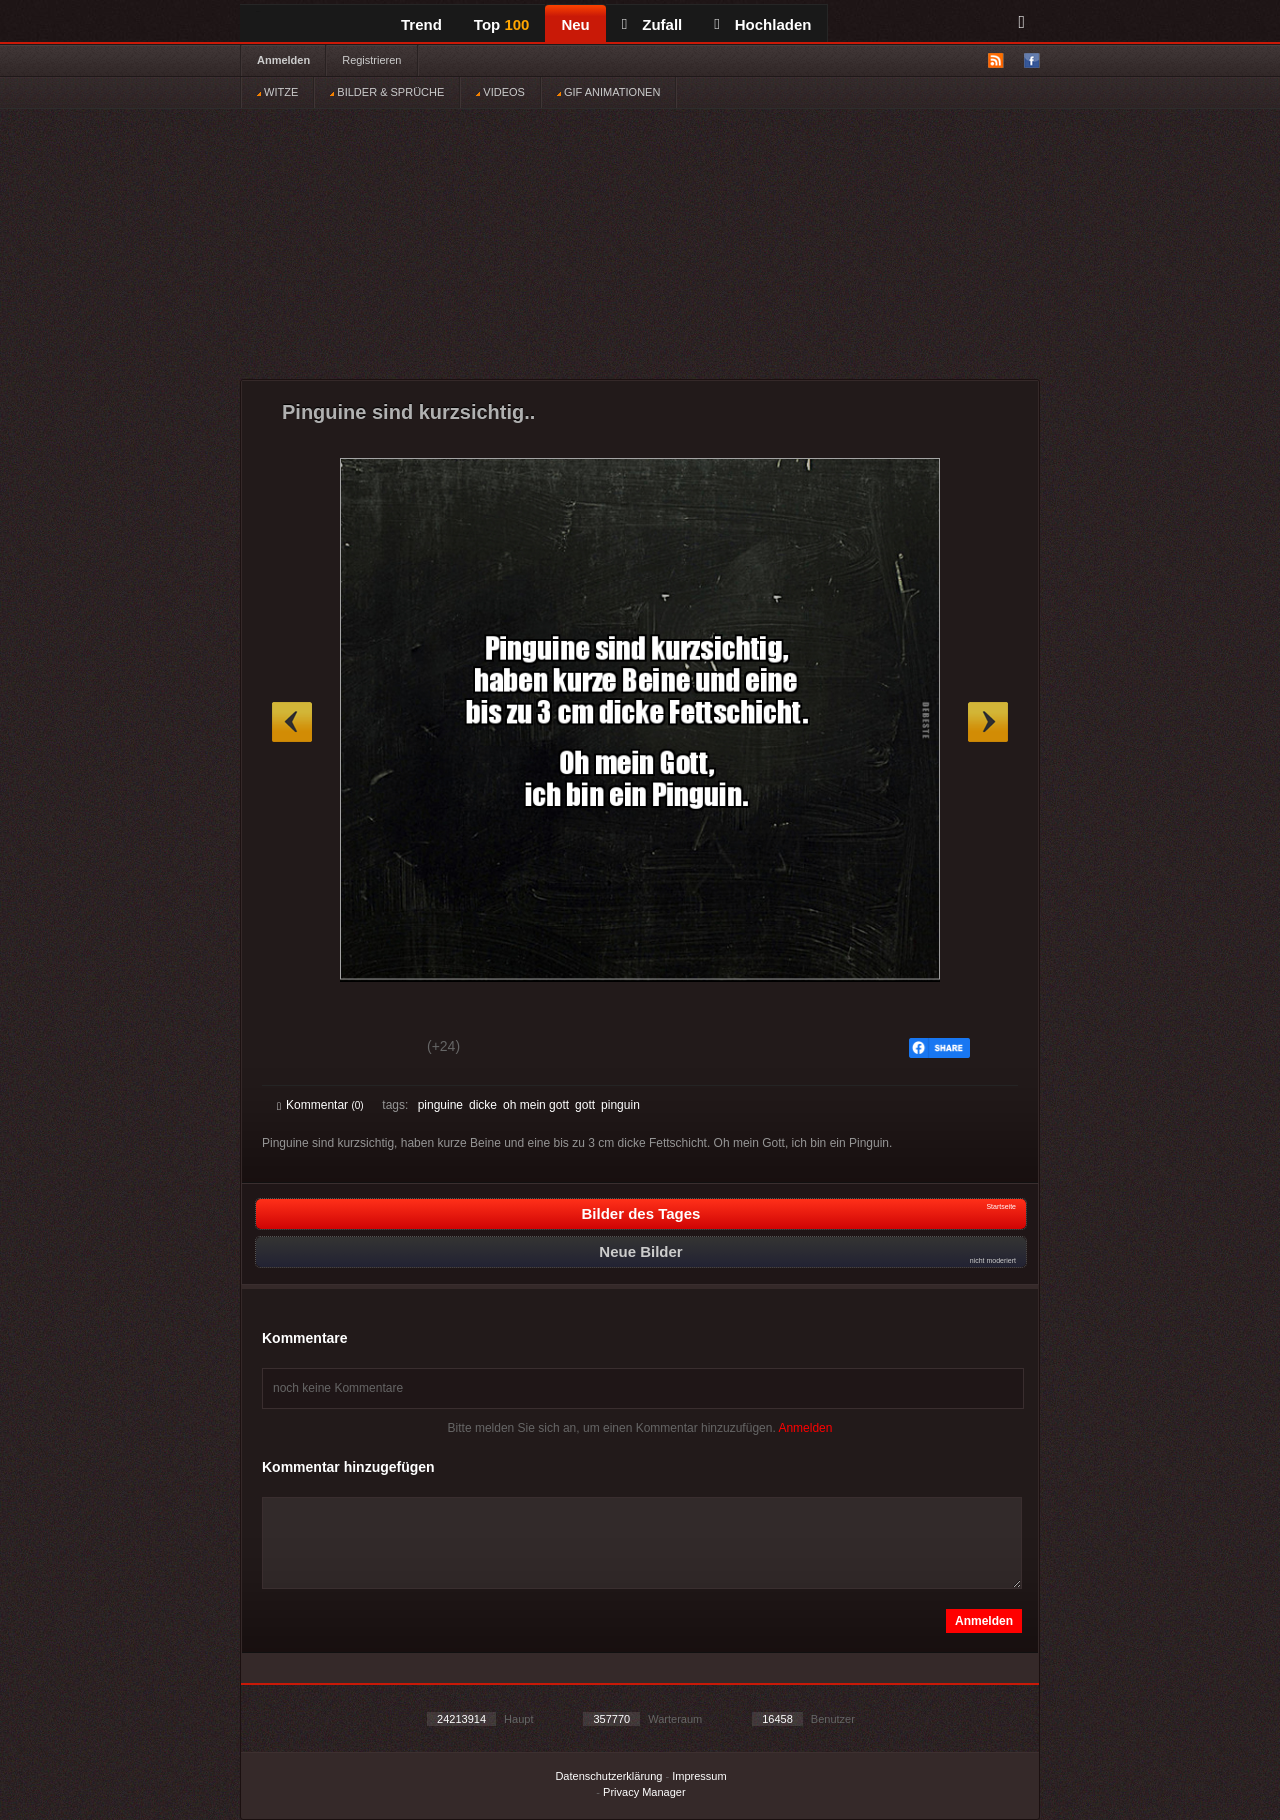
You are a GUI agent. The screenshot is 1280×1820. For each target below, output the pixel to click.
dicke (483, 1105)
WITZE (277, 92)
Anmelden (283, 60)
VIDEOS (500, 92)
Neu (575, 24)
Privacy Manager (644, 1792)
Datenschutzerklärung (608, 1776)
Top (502, 24)
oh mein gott (536, 1105)
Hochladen (762, 24)
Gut (299, 1049)
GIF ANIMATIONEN (608, 92)
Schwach (374, 1049)
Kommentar (320, 1105)
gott (585, 1105)
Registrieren (371, 60)
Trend (421, 24)
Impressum (699, 1776)
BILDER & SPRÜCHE (387, 92)
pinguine (440, 1105)
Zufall (652, 24)
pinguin (620, 1105)
